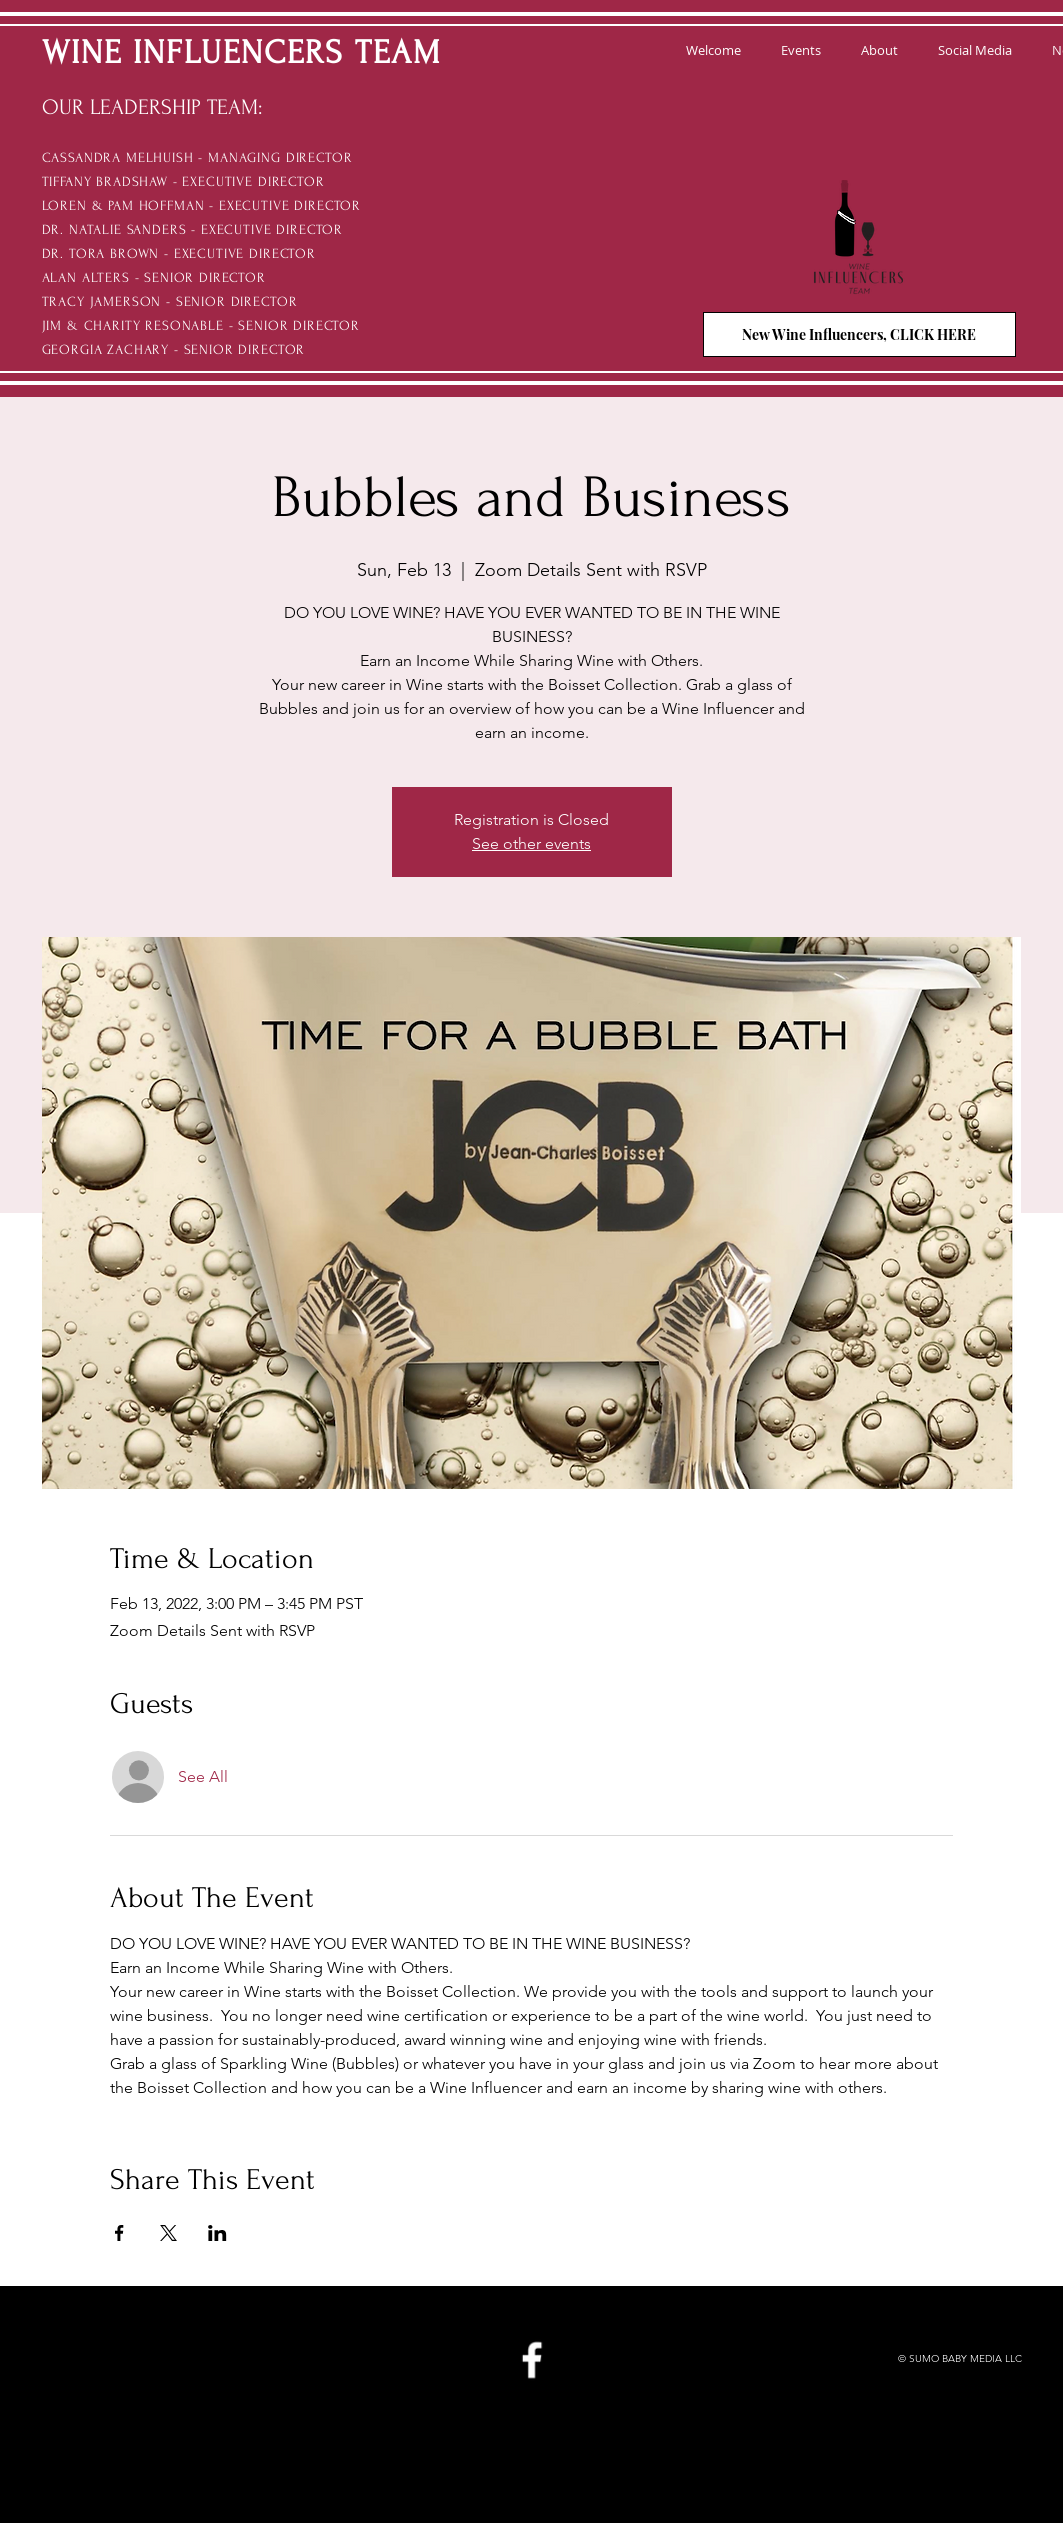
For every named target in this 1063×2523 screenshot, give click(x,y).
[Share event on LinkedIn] (217, 2233)
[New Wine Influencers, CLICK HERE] (859, 334)
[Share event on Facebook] (119, 2233)
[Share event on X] (168, 2233)
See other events (531, 843)
